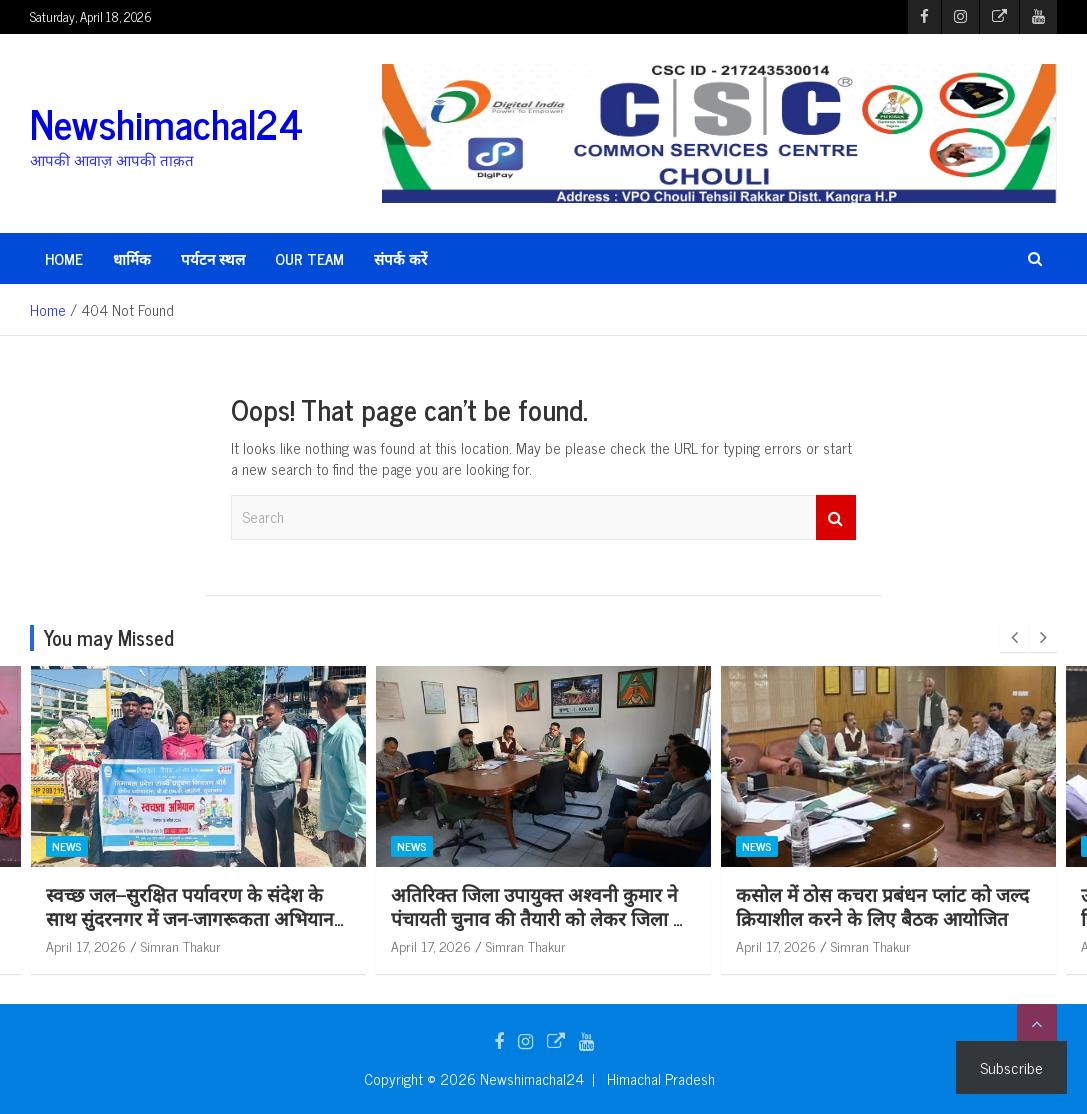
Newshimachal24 (166, 123)
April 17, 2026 (86, 945)
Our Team (309, 258)
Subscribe (1011, 1067)
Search (836, 517)
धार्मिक (132, 258)
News (67, 846)
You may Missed (109, 637)
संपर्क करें (400, 258)
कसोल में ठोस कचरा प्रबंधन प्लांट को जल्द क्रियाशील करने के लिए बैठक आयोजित (882, 906)
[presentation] (1014, 638)
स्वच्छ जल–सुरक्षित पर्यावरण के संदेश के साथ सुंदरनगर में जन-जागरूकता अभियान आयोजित (190, 918)
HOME (64, 258)
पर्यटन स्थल (213, 258)
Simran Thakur (181, 945)
